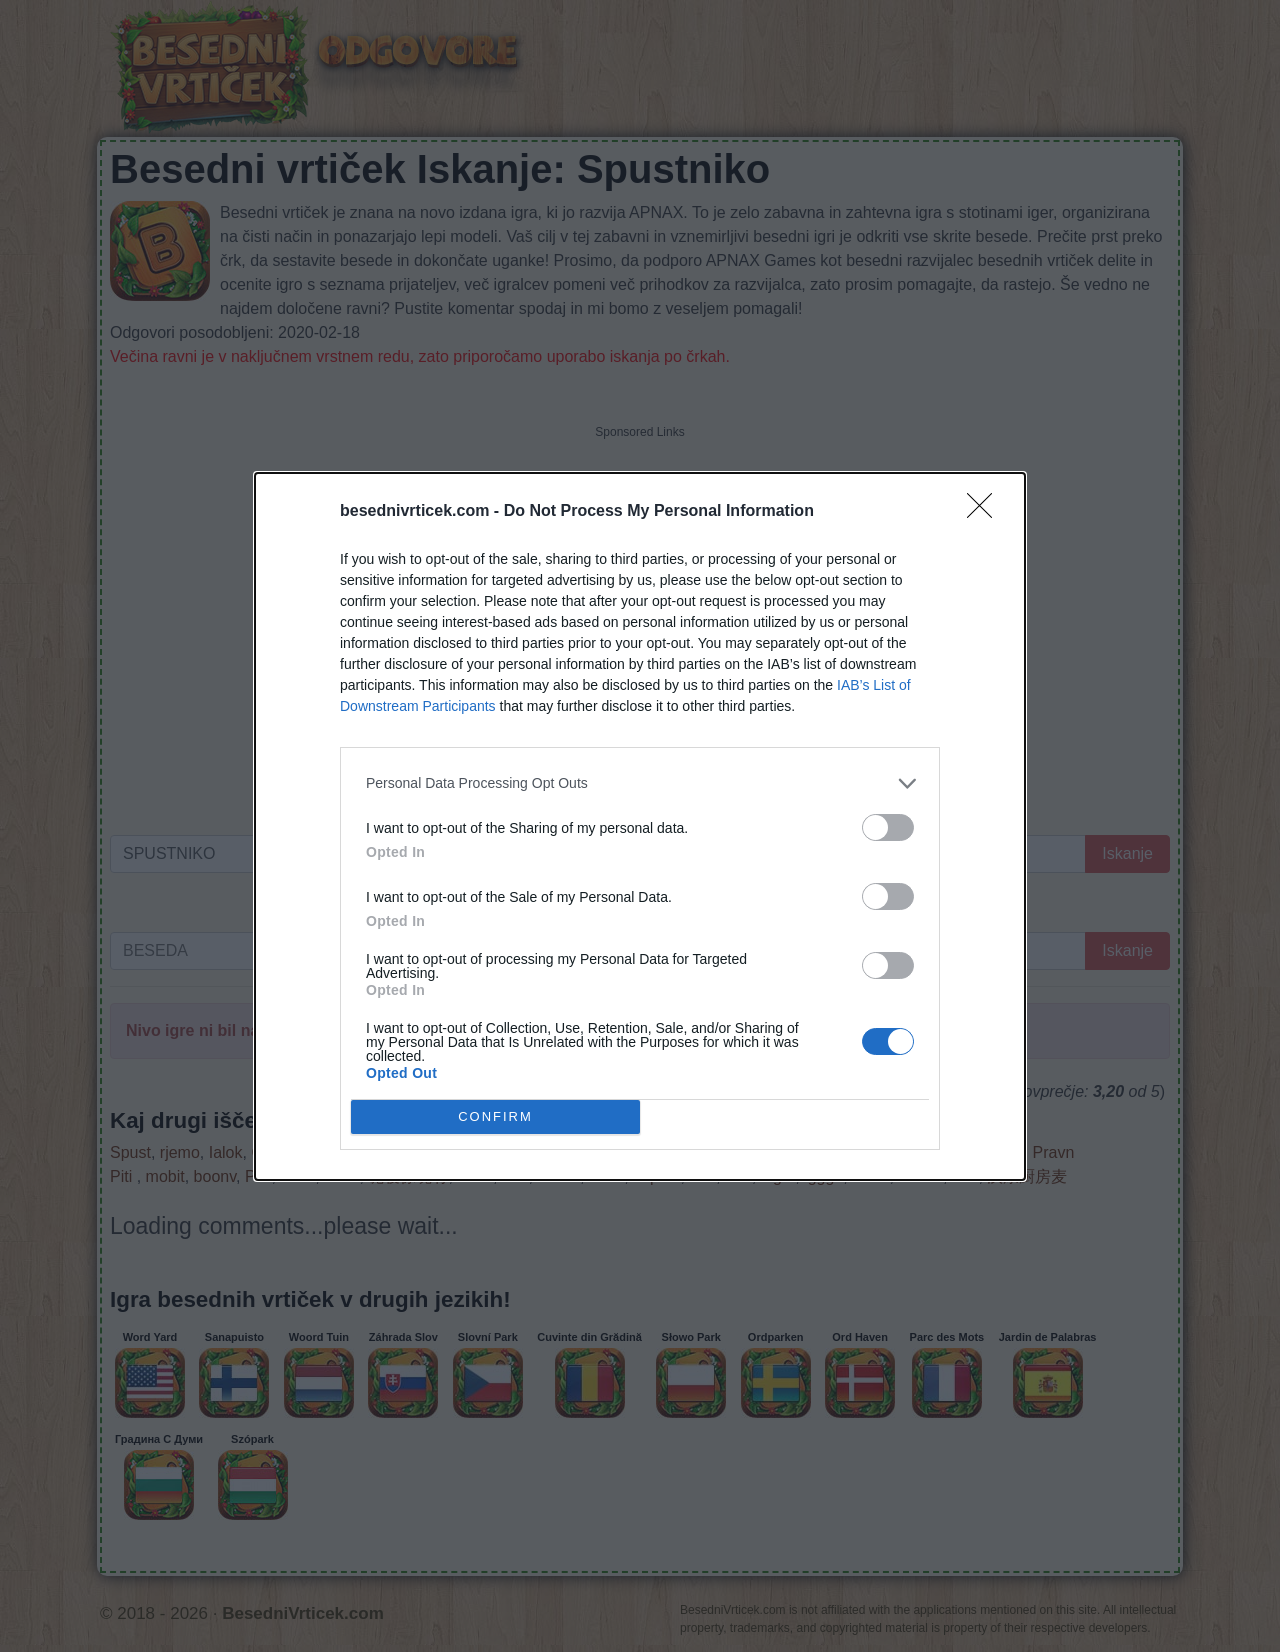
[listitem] (640, 783)
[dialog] (640, 826)
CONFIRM (495, 1115)
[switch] (888, 827)
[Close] (986, 512)
